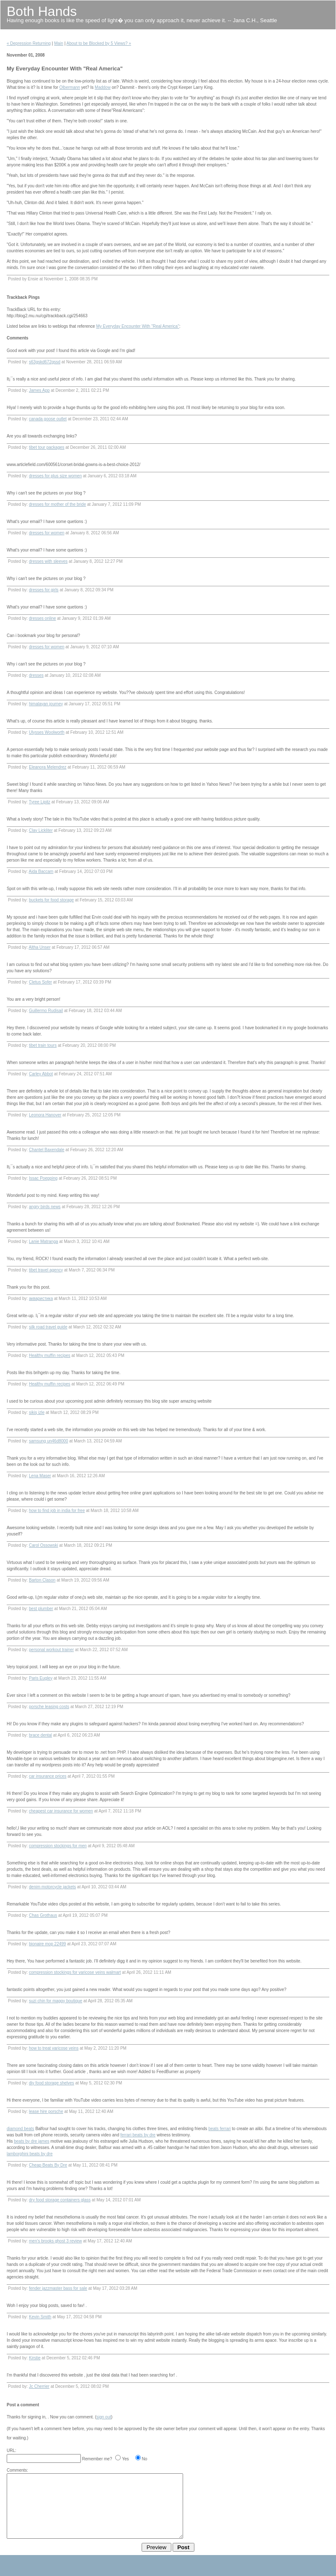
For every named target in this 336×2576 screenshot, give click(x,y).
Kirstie (35, 2358)
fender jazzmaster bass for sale (58, 2288)
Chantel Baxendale (47, 1149)
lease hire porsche (46, 2111)
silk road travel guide (48, 1327)
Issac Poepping (43, 1178)
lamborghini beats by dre (30, 2153)
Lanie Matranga (43, 1241)
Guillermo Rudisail (46, 1010)
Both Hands (42, 11)
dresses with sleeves (48, 561)
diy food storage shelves (51, 2083)
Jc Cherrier (39, 2386)
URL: (11, 2450)
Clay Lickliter (41, 830)
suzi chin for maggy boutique (55, 2001)
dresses (36, 675)
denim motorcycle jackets (52, 1887)
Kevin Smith (40, 2317)
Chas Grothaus (43, 1915)
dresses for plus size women (55, 476)
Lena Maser (40, 1475)
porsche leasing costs (49, 1706)
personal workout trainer (51, 1649)
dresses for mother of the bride (57, 504)
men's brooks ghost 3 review (55, 2241)
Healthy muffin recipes (49, 1355)
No (144, 2459)
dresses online (42, 618)
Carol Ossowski (43, 1545)
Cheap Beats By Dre (48, 2165)
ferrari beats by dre (137, 2135)
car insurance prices (47, 1776)
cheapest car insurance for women (61, 1811)
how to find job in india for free (57, 1510)
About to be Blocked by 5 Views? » (99, 43)
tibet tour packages (47, 447)
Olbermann (69, 87)
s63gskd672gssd (44, 362)
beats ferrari (219, 2128)
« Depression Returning (29, 43)
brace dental (40, 1735)
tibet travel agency (46, 1270)
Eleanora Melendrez (48, 767)
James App (39, 390)
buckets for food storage (51, 900)
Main (58, 43)
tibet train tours (43, 1045)
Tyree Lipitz (39, 802)
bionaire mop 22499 (47, 1944)
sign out (103, 2417)
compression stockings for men (58, 1845)
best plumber (41, 1608)
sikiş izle (36, 1412)
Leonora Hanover (45, 1115)
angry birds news (45, 1206)
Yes (125, 2459)
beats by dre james (31, 2141)
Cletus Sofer (40, 982)
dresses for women (46, 533)
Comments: (17, 2470)
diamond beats (20, 2128)
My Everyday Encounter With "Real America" (137, 326)
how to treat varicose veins (53, 2048)
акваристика (41, 1298)
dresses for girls (44, 590)
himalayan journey (46, 704)
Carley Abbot (41, 1074)
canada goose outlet (48, 419)
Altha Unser (39, 947)
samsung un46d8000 (48, 1441)
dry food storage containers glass (59, 2200)
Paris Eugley (40, 1678)
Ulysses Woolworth (47, 732)
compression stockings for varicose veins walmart (75, 1972)
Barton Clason (42, 1580)
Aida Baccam (40, 871)
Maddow (103, 87)
